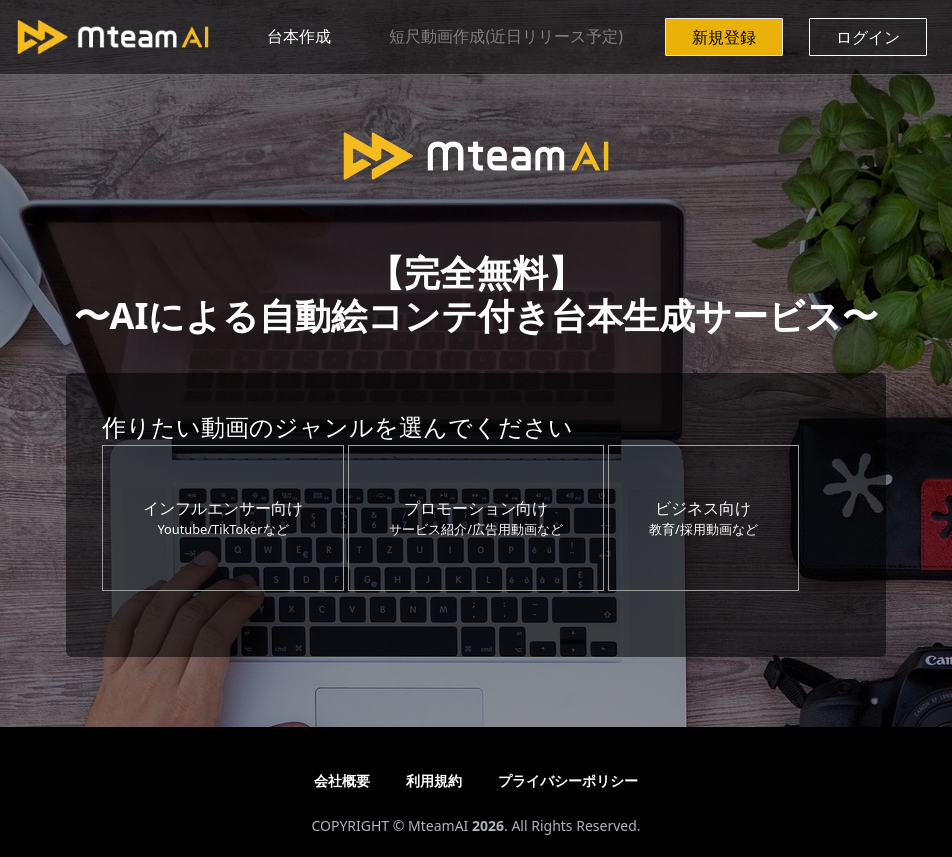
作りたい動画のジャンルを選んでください (337, 426)
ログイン (868, 37)
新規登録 (724, 37)
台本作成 (299, 36)
